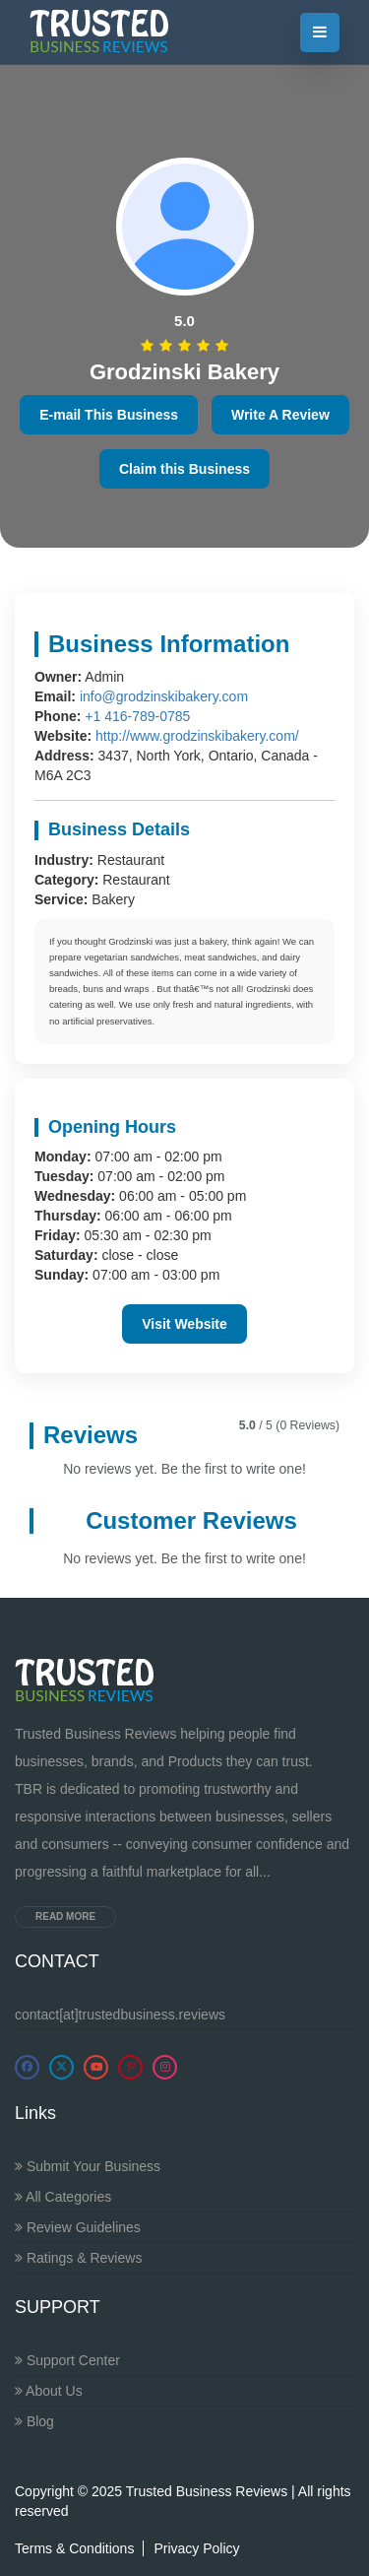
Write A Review (280, 415)
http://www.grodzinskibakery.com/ (197, 736)
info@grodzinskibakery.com (164, 696)
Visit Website (184, 1324)
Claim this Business (184, 469)
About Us (49, 2391)
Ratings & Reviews (78, 2258)
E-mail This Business (108, 415)
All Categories (63, 2197)
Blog (34, 2421)
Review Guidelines (78, 2227)
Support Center (67, 2360)
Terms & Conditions (74, 2548)
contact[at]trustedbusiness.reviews (120, 2014)
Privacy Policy (196, 2548)
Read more (65, 1916)
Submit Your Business (87, 2166)
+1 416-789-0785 (137, 716)
